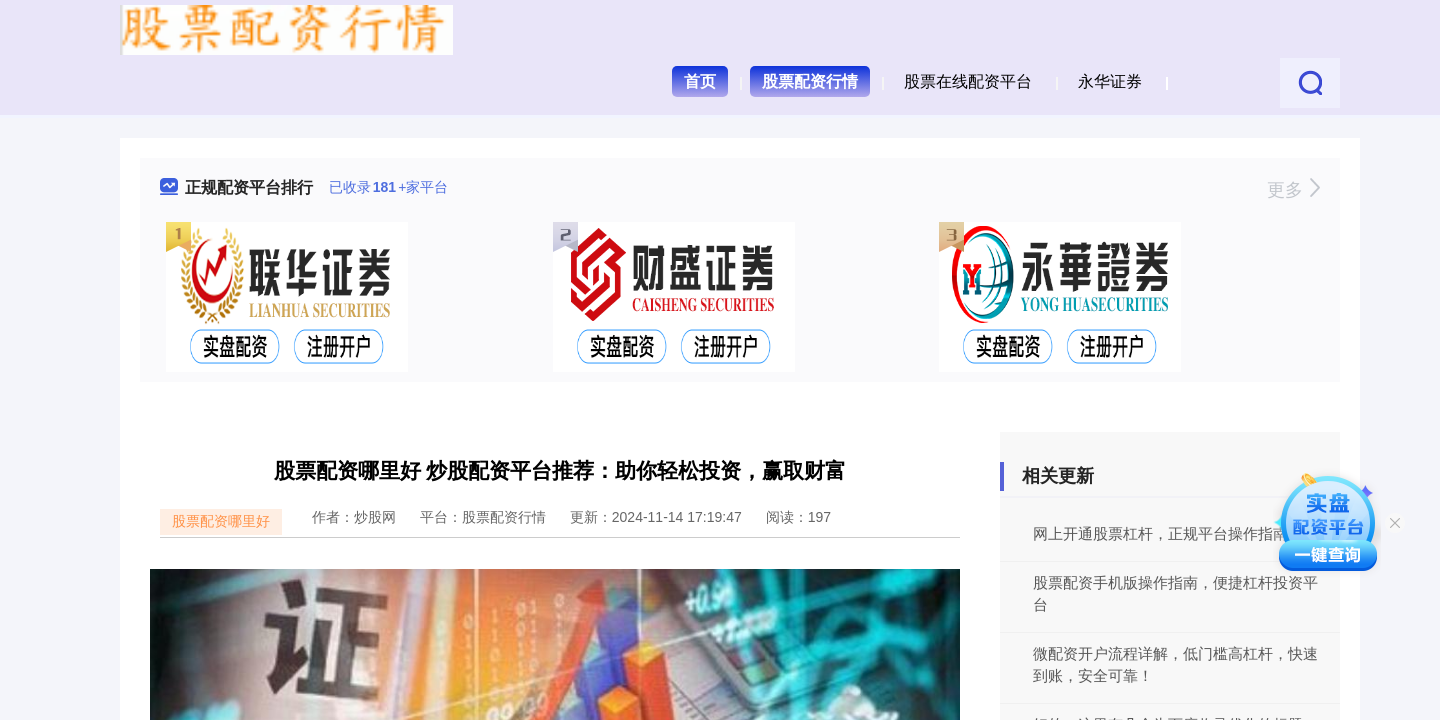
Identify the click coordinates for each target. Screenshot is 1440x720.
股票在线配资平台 (968, 81)
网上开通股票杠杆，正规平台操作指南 (1160, 533)
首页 (700, 81)
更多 (1293, 190)
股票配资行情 (810, 81)
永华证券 (1110, 81)
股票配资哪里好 (221, 521)
